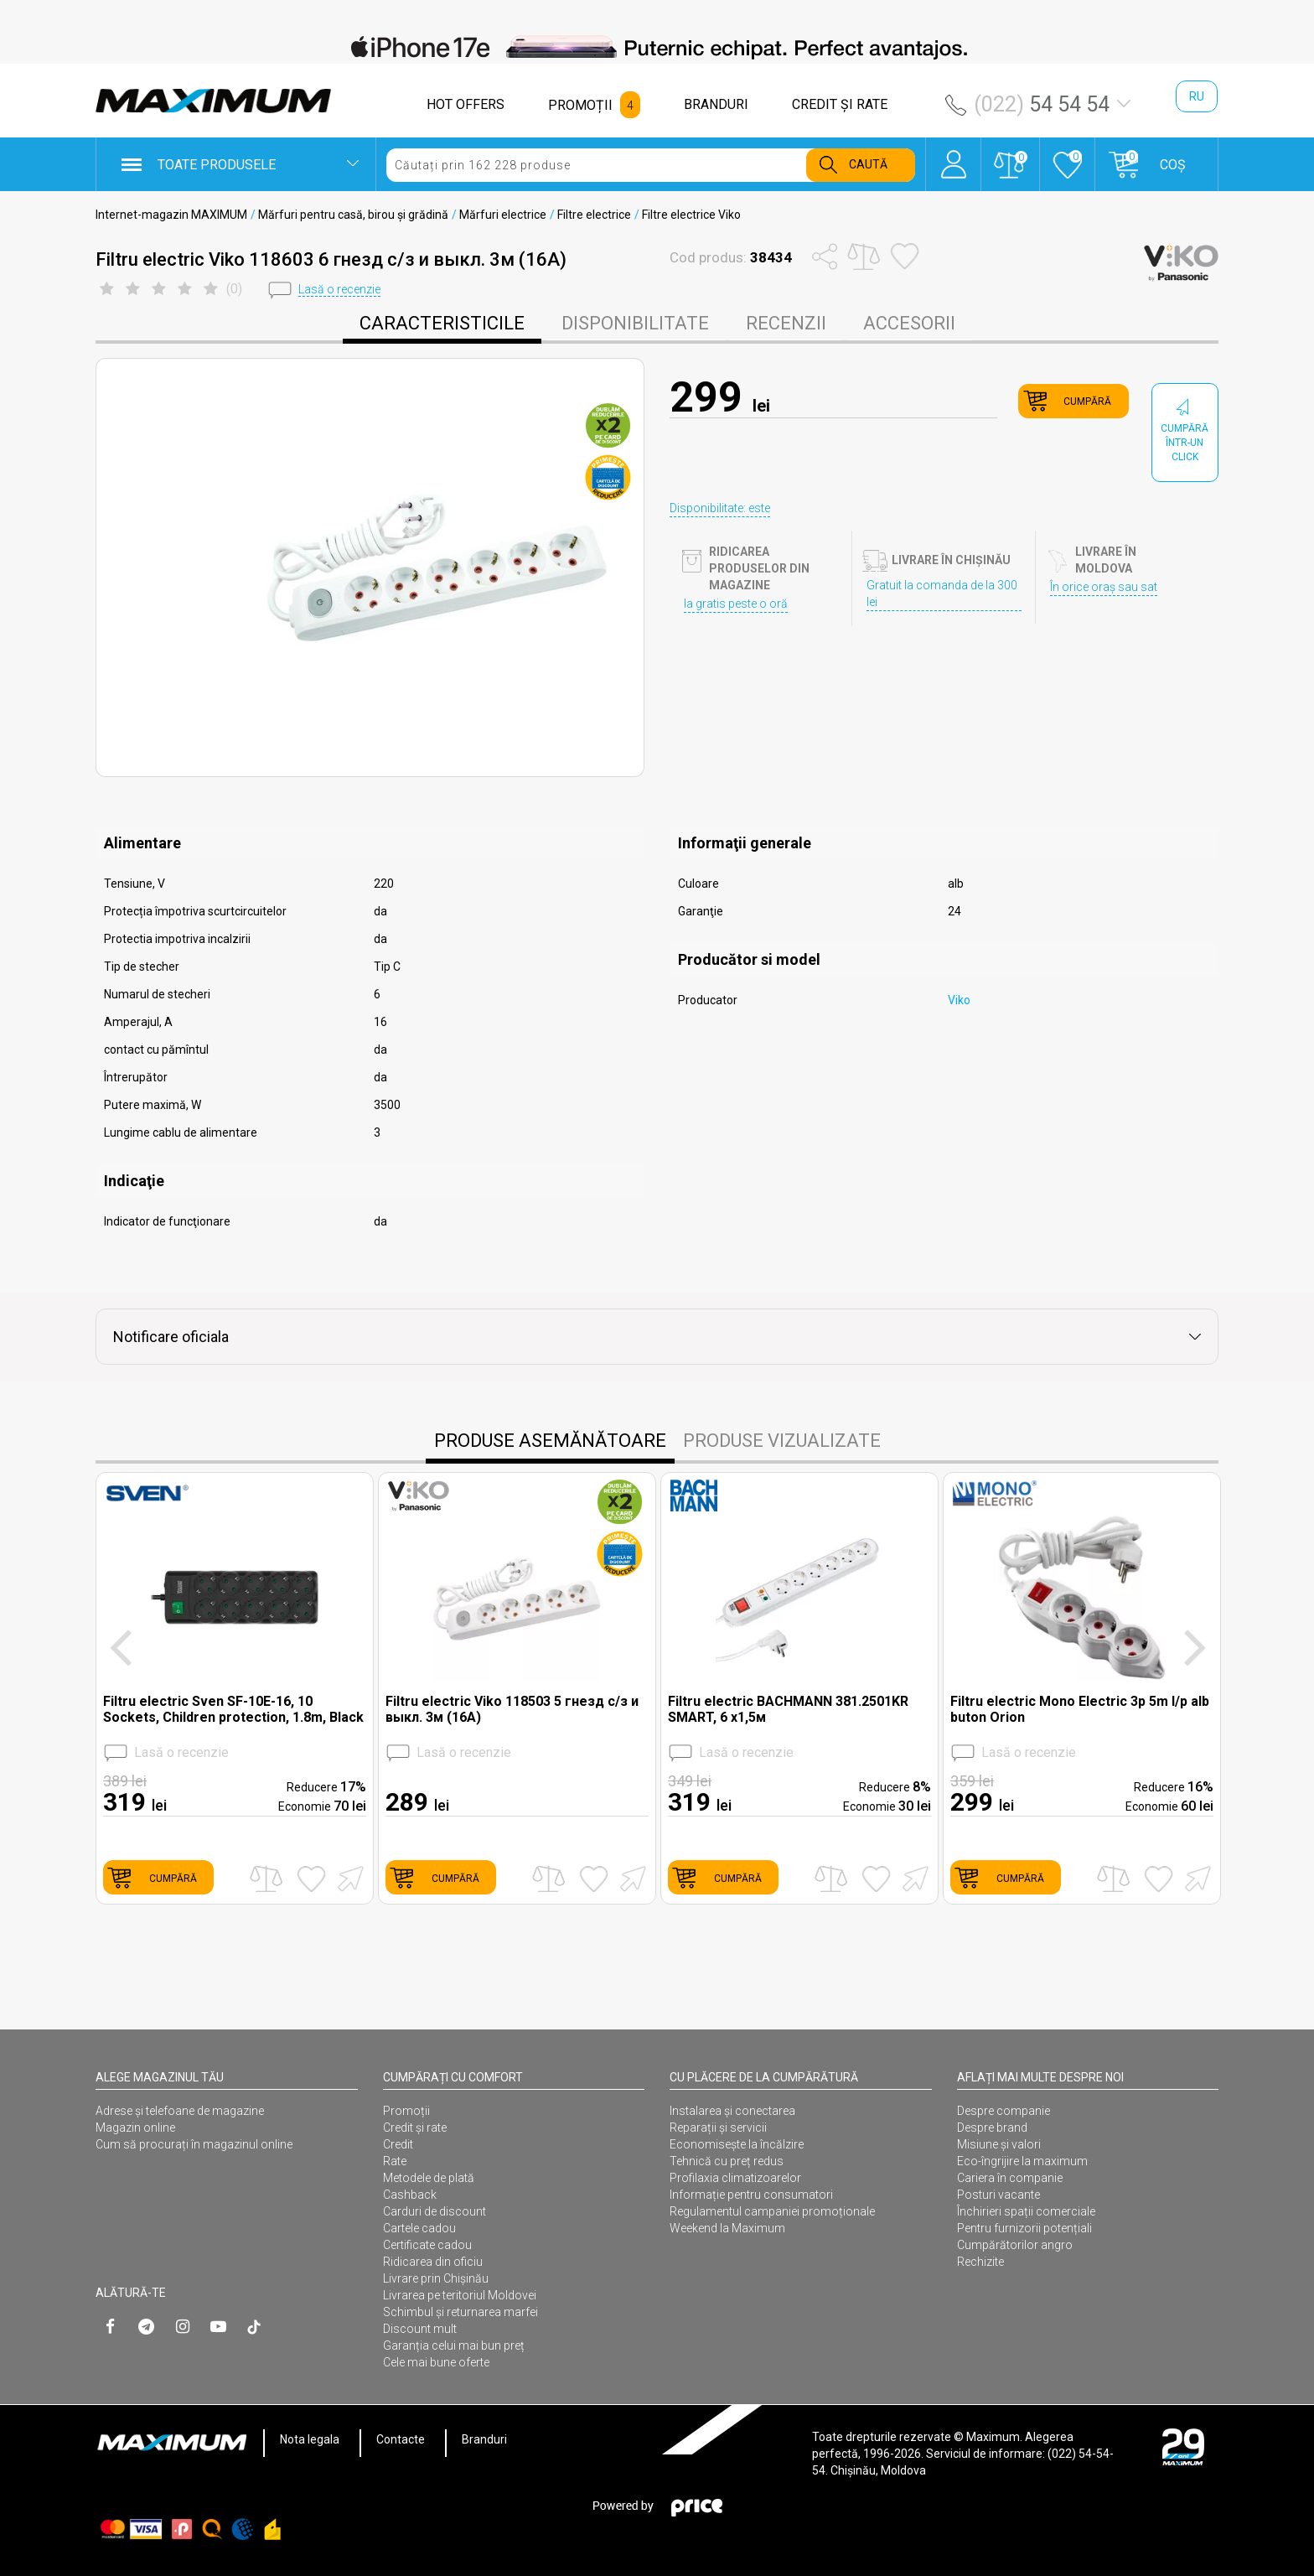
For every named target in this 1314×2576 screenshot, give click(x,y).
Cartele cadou (419, 2228)
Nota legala (309, 2439)
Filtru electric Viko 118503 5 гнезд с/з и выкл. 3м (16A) (512, 1709)
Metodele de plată (428, 2178)
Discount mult (420, 2328)
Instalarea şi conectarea (732, 2110)
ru (1196, 96)
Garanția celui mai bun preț (454, 2345)
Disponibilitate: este (720, 508)
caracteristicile (442, 323)
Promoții (406, 2110)
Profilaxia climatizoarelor (735, 2178)
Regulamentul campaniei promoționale (772, 2211)
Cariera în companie (1010, 2178)
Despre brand (992, 2127)
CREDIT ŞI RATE (839, 104)
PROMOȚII (580, 105)
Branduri (484, 2439)
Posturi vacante (998, 2194)
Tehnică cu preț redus (727, 2161)
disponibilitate (635, 323)
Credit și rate (415, 2127)
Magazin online (135, 2127)
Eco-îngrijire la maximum (1022, 2161)
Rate (394, 2161)
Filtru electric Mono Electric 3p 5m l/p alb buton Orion (1079, 1709)
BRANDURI (716, 104)
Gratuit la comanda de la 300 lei (942, 593)
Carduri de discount (434, 2211)
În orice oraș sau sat (1103, 586)
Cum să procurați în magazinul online (194, 2144)
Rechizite (980, 2261)
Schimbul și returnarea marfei (460, 2312)
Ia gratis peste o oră (736, 603)
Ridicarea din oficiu (433, 2261)
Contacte (400, 2439)
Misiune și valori (999, 2144)
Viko (959, 1000)
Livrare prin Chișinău (436, 2278)
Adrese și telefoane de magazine (180, 2110)
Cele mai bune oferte (436, 2362)
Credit (398, 2144)
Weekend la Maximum (727, 2228)
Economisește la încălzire (737, 2144)
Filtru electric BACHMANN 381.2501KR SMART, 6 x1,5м (788, 1709)
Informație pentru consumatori (751, 2194)
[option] (657, 47)
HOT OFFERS (465, 104)
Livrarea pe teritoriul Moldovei (459, 2295)
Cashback (410, 2194)
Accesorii (909, 323)
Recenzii (786, 323)
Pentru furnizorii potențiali (1024, 2228)
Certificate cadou (427, 2245)
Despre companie (1003, 2110)
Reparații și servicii (718, 2127)
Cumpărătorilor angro (1015, 2245)
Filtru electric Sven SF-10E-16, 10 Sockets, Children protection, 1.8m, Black (233, 1709)
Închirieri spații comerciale (1026, 2211)
